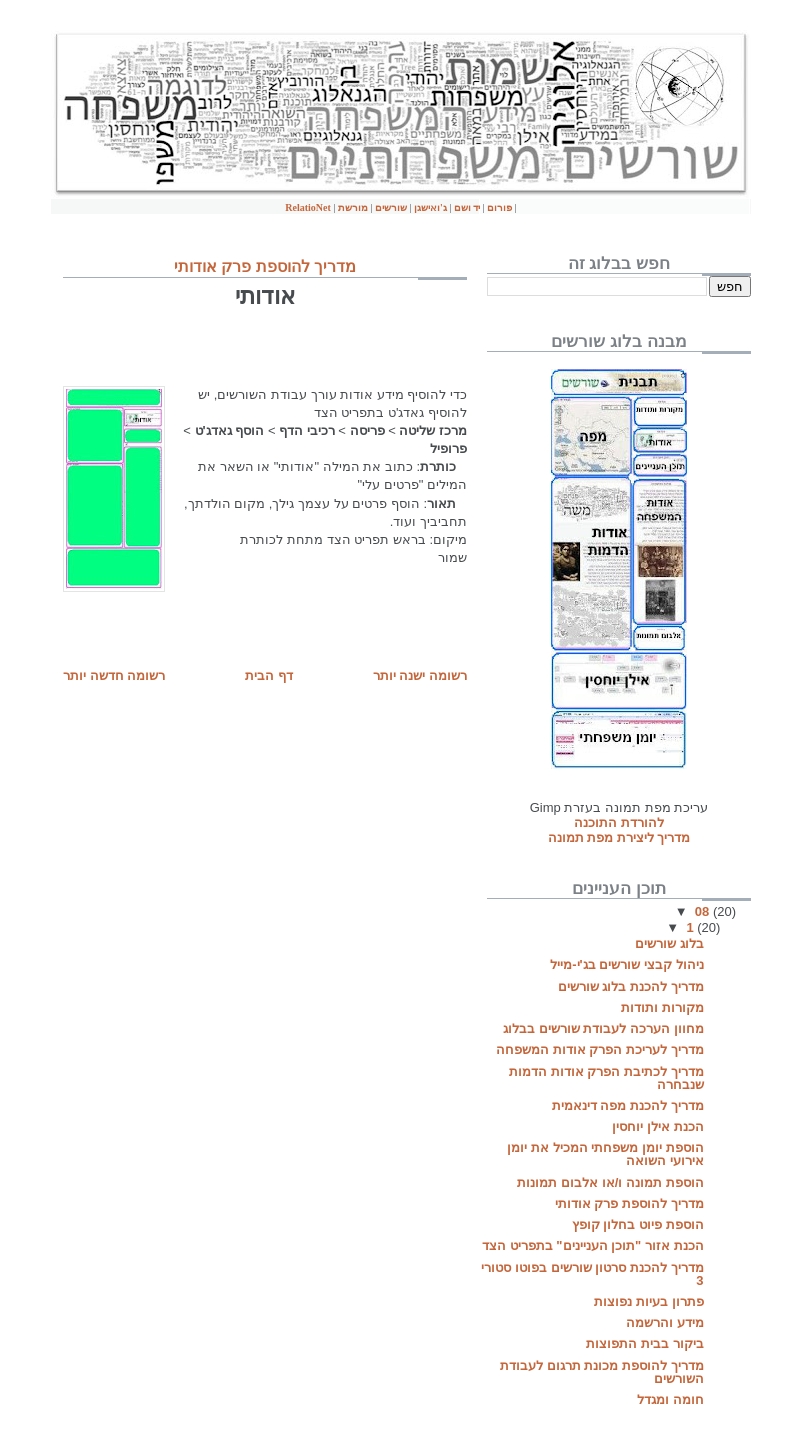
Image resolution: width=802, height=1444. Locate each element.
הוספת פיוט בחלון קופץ (638, 1224)
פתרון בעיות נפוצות (648, 1301)
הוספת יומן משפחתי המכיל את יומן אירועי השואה (605, 1154)
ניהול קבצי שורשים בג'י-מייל (626, 964)
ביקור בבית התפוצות (644, 1343)
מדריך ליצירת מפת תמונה (619, 837)
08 (704, 911)
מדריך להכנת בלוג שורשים (631, 986)
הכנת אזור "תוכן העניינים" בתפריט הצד (592, 1245)
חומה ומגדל (670, 1399)
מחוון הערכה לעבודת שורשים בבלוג (603, 1028)
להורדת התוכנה (619, 822)
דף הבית (269, 675)
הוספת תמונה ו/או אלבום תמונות (610, 1182)
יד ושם (467, 207)
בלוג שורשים (669, 943)
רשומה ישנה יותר (420, 675)
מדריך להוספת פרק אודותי (265, 266)
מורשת (354, 207)
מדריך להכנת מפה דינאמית (628, 1105)
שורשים (391, 207)
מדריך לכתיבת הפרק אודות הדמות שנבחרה (606, 1078)
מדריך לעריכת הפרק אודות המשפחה (599, 1049)
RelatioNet (308, 207)
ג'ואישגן (430, 207)
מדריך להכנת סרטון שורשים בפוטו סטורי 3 (592, 1274)
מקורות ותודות (662, 1007)
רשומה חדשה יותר (114, 675)
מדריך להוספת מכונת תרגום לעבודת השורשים (601, 1372)
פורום (499, 207)
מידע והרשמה (665, 1322)
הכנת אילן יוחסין (657, 1126)
